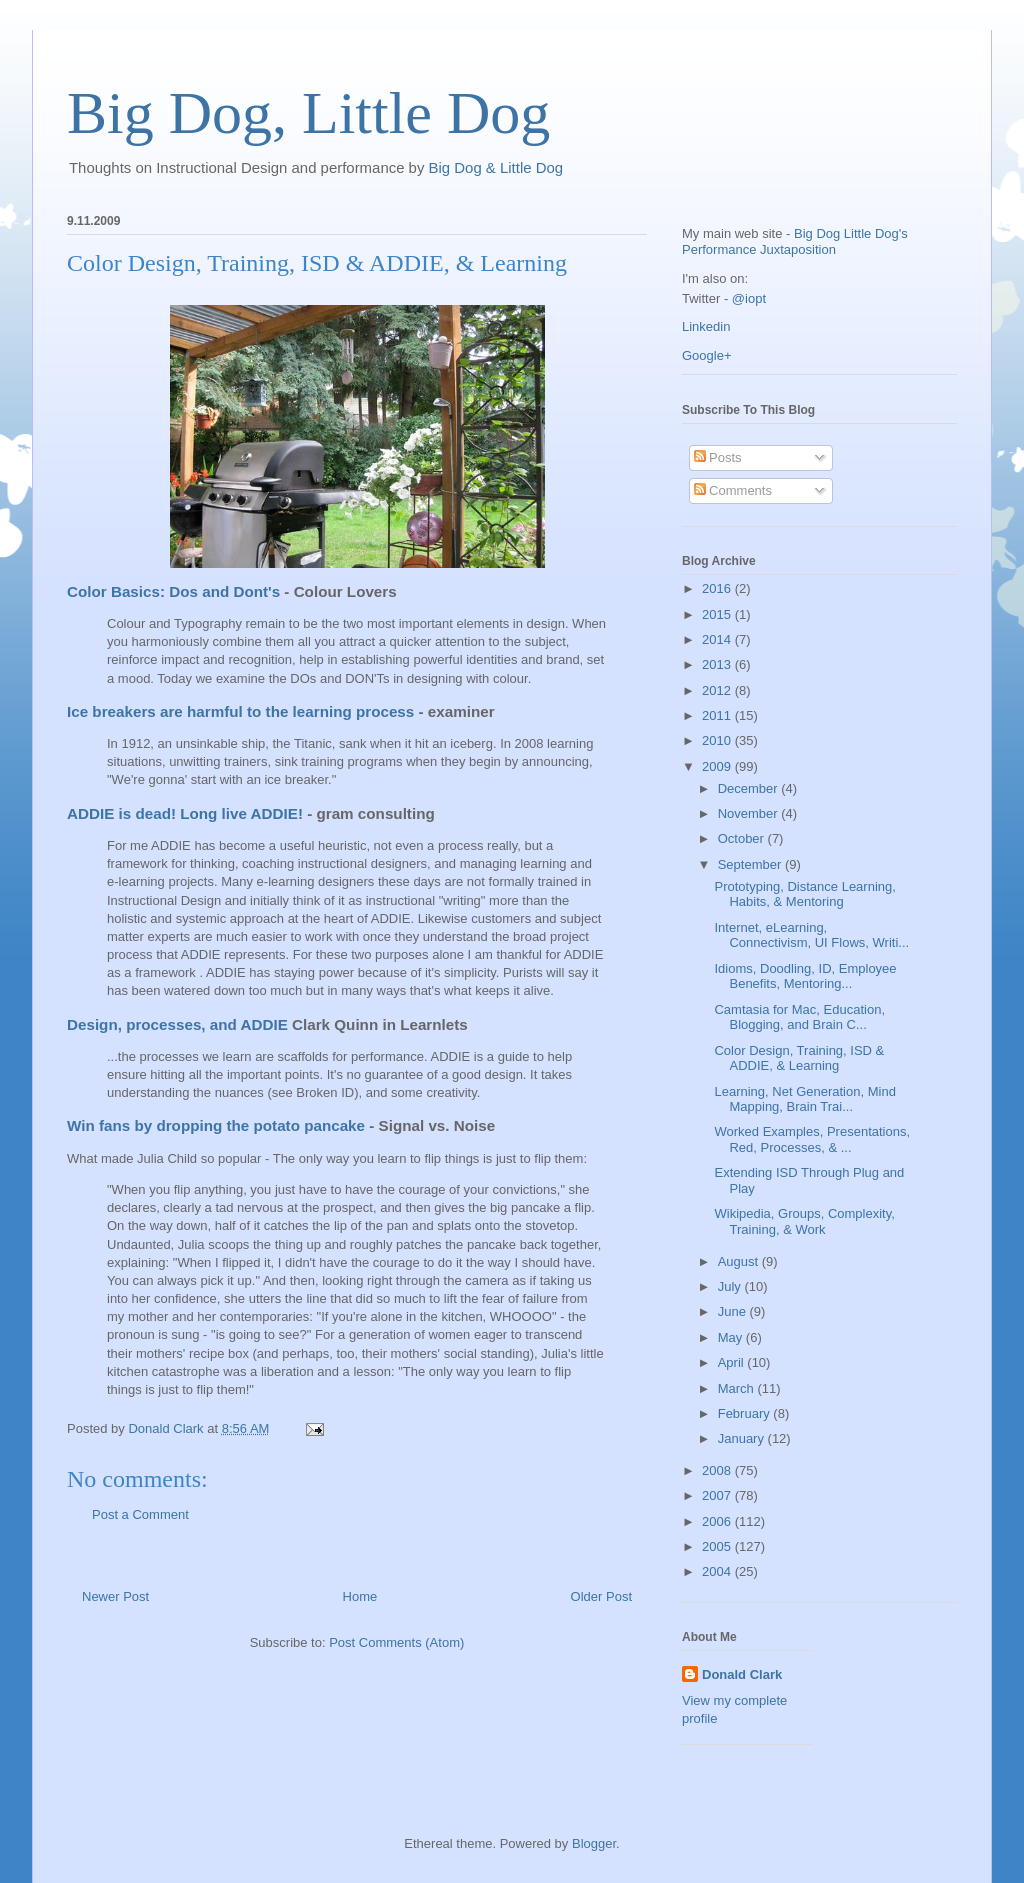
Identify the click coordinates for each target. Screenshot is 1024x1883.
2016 (718, 588)
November (750, 813)
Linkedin (706, 326)
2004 (718, 1571)
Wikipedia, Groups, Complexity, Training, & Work (804, 1221)
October (743, 838)
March (738, 1388)
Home (360, 1596)
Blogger (594, 1843)
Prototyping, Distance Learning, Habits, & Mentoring (804, 894)
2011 (718, 715)
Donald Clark (742, 1674)
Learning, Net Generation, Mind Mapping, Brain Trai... (804, 1099)
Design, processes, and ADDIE (177, 1024)
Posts (718, 457)
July (731, 1286)
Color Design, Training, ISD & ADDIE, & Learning (799, 1058)
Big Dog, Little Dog (308, 113)
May (732, 1337)
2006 (718, 1521)
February (746, 1413)
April (733, 1362)
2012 (718, 690)
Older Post (601, 1596)
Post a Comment (140, 1514)
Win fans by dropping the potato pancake (216, 1125)
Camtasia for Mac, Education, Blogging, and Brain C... (799, 1017)
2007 (718, 1495)
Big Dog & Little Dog (496, 167)
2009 (718, 766)
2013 (718, 664)
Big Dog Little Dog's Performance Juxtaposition (795, 241)
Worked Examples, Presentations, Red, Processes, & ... (812, 1139)
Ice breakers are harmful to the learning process (240, 711)
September (751, 864)
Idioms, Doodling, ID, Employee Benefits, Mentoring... (805, 976)
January (743, 1438)
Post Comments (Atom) (396, 1642)
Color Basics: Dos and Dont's (173, 591)
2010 (718, 740)
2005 (718, 1546)
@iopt (749, 298)
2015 (718, 614)
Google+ (707, 355)
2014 (718, 639)
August (740, 1261)
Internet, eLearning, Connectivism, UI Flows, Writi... (811, 935)
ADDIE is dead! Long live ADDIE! (185, 813)
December (750, 788)
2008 (718, 1470)
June (734, 1311)
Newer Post (115, 1596)
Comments (733, 490)
